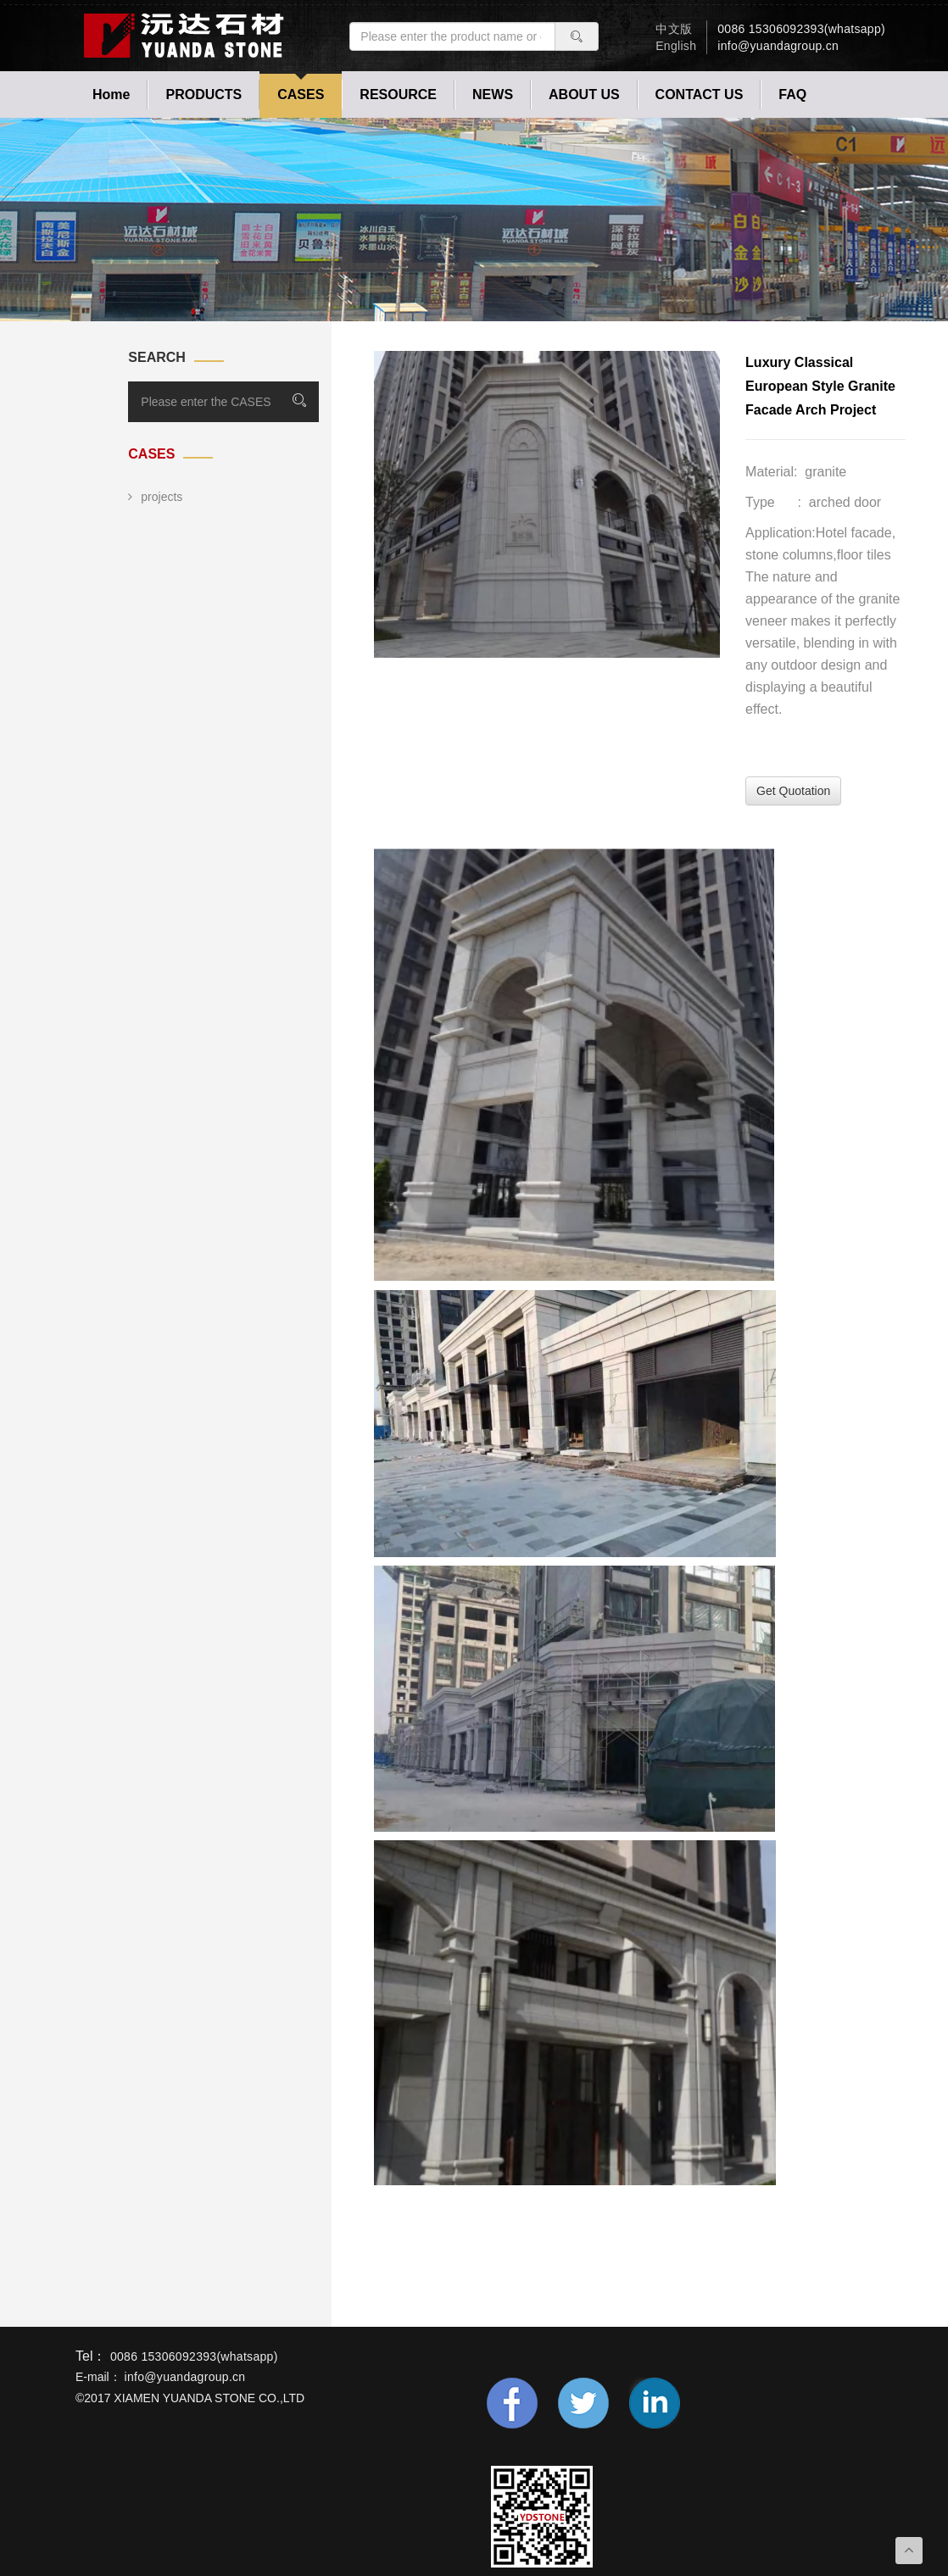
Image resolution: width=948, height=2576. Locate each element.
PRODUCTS (203, 94)
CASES (300, 94)
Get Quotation (793, 791)
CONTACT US (699, 94)
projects (155, 497)
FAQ (792, 94)
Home (111, 94)
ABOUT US (584, 94)
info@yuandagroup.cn (778, 46)
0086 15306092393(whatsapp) (801, 29)
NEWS (492, 94)
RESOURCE (398, 94)
